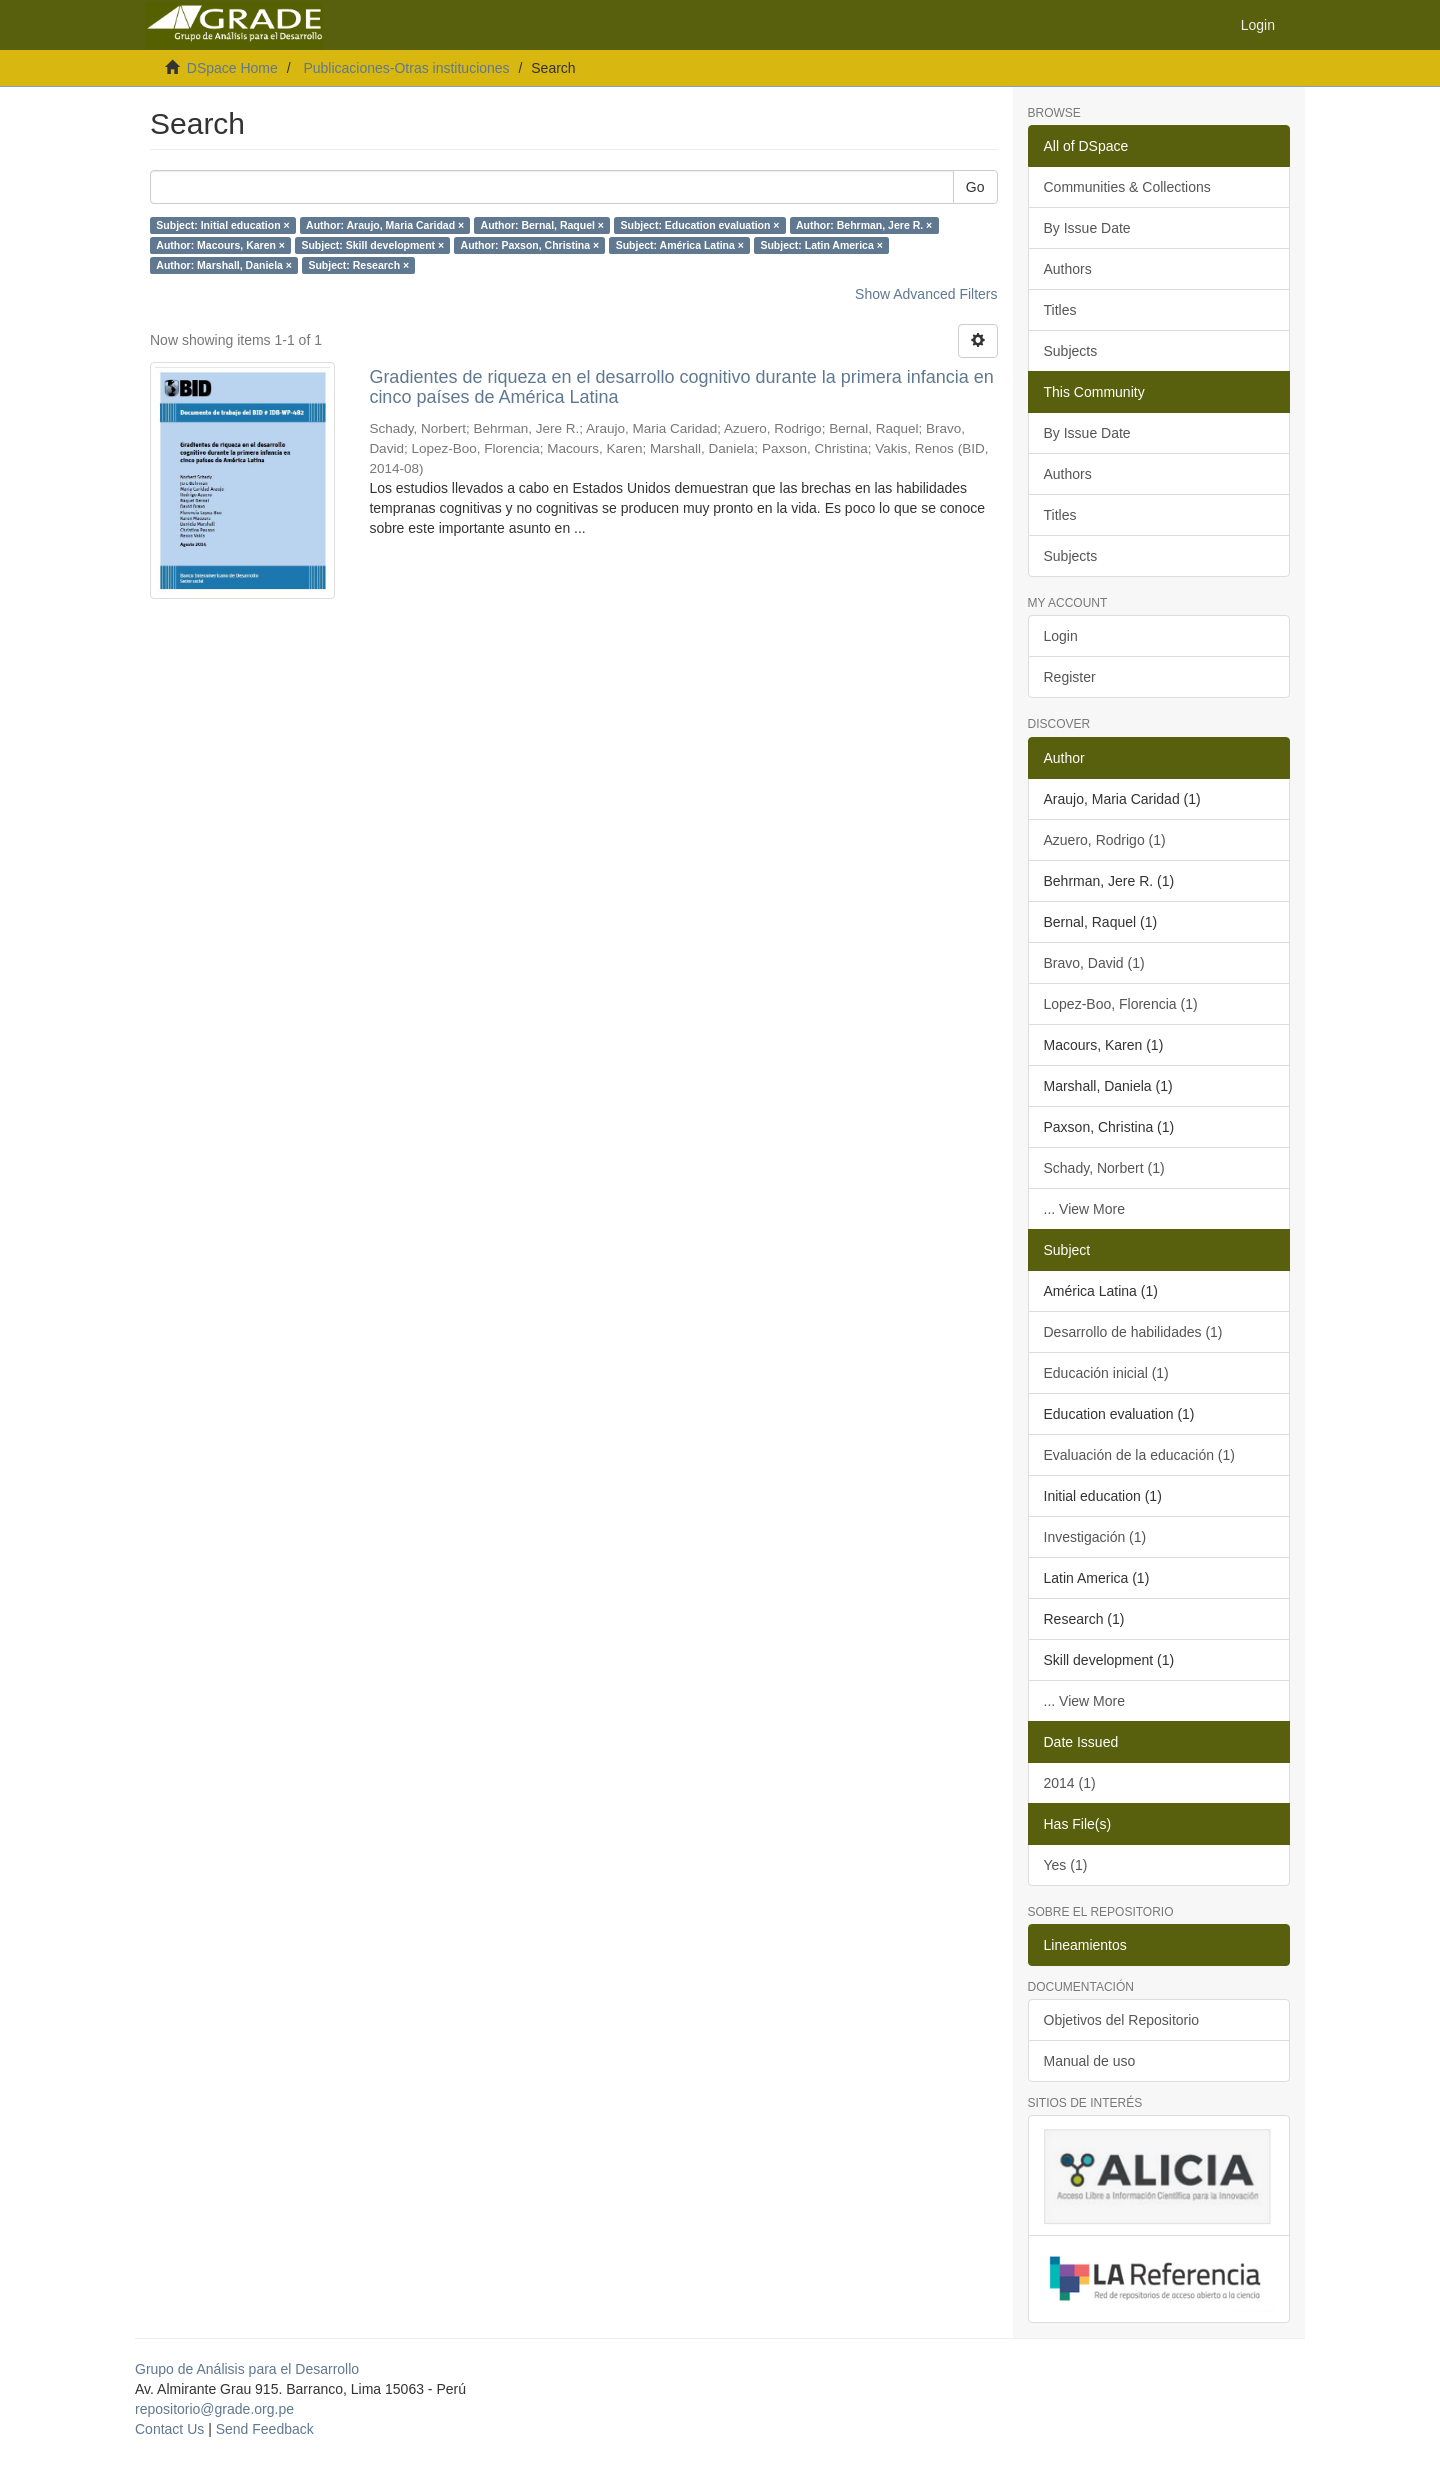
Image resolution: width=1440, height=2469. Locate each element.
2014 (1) (1070, 1783)
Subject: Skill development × (372, 245)
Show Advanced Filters (926, 294)
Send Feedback (265, 2429)
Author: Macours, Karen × (220, 245)
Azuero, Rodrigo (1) (1105, 840)
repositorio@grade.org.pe (214, 2409)
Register (1070, 677)
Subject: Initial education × (222, 225)
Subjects (1071, 351)
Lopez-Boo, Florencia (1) (1121, 1004)
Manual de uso (1090, 2061)
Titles (1060, 310)
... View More (1084, 1209)
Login (1061, 636)
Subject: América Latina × (680, 245)
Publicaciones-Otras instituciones (406, 68)
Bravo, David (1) (1094, 963)
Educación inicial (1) (1106, 1373)
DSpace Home (232, 68)
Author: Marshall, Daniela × (224, 265)
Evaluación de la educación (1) (1139, 1455)
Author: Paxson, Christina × (530, 245)
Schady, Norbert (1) (1104, 1168)
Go (975, 187)
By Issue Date (1087, 228)
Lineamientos (1085, 1945)
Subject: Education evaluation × (699, 225)
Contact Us (169, 2429)
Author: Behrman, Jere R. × (864, 225)
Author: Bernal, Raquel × (542, 225)
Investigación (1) (1095, 1537)
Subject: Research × (358, 265)
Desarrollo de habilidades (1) (1133, 1332)
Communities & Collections (1127, 187)
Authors (1068, 269)
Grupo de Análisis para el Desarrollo (247, 2369)
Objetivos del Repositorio (1122, 2020)
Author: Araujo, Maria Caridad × (385, 225)
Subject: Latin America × (821, 245)
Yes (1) (1066, 1865)
